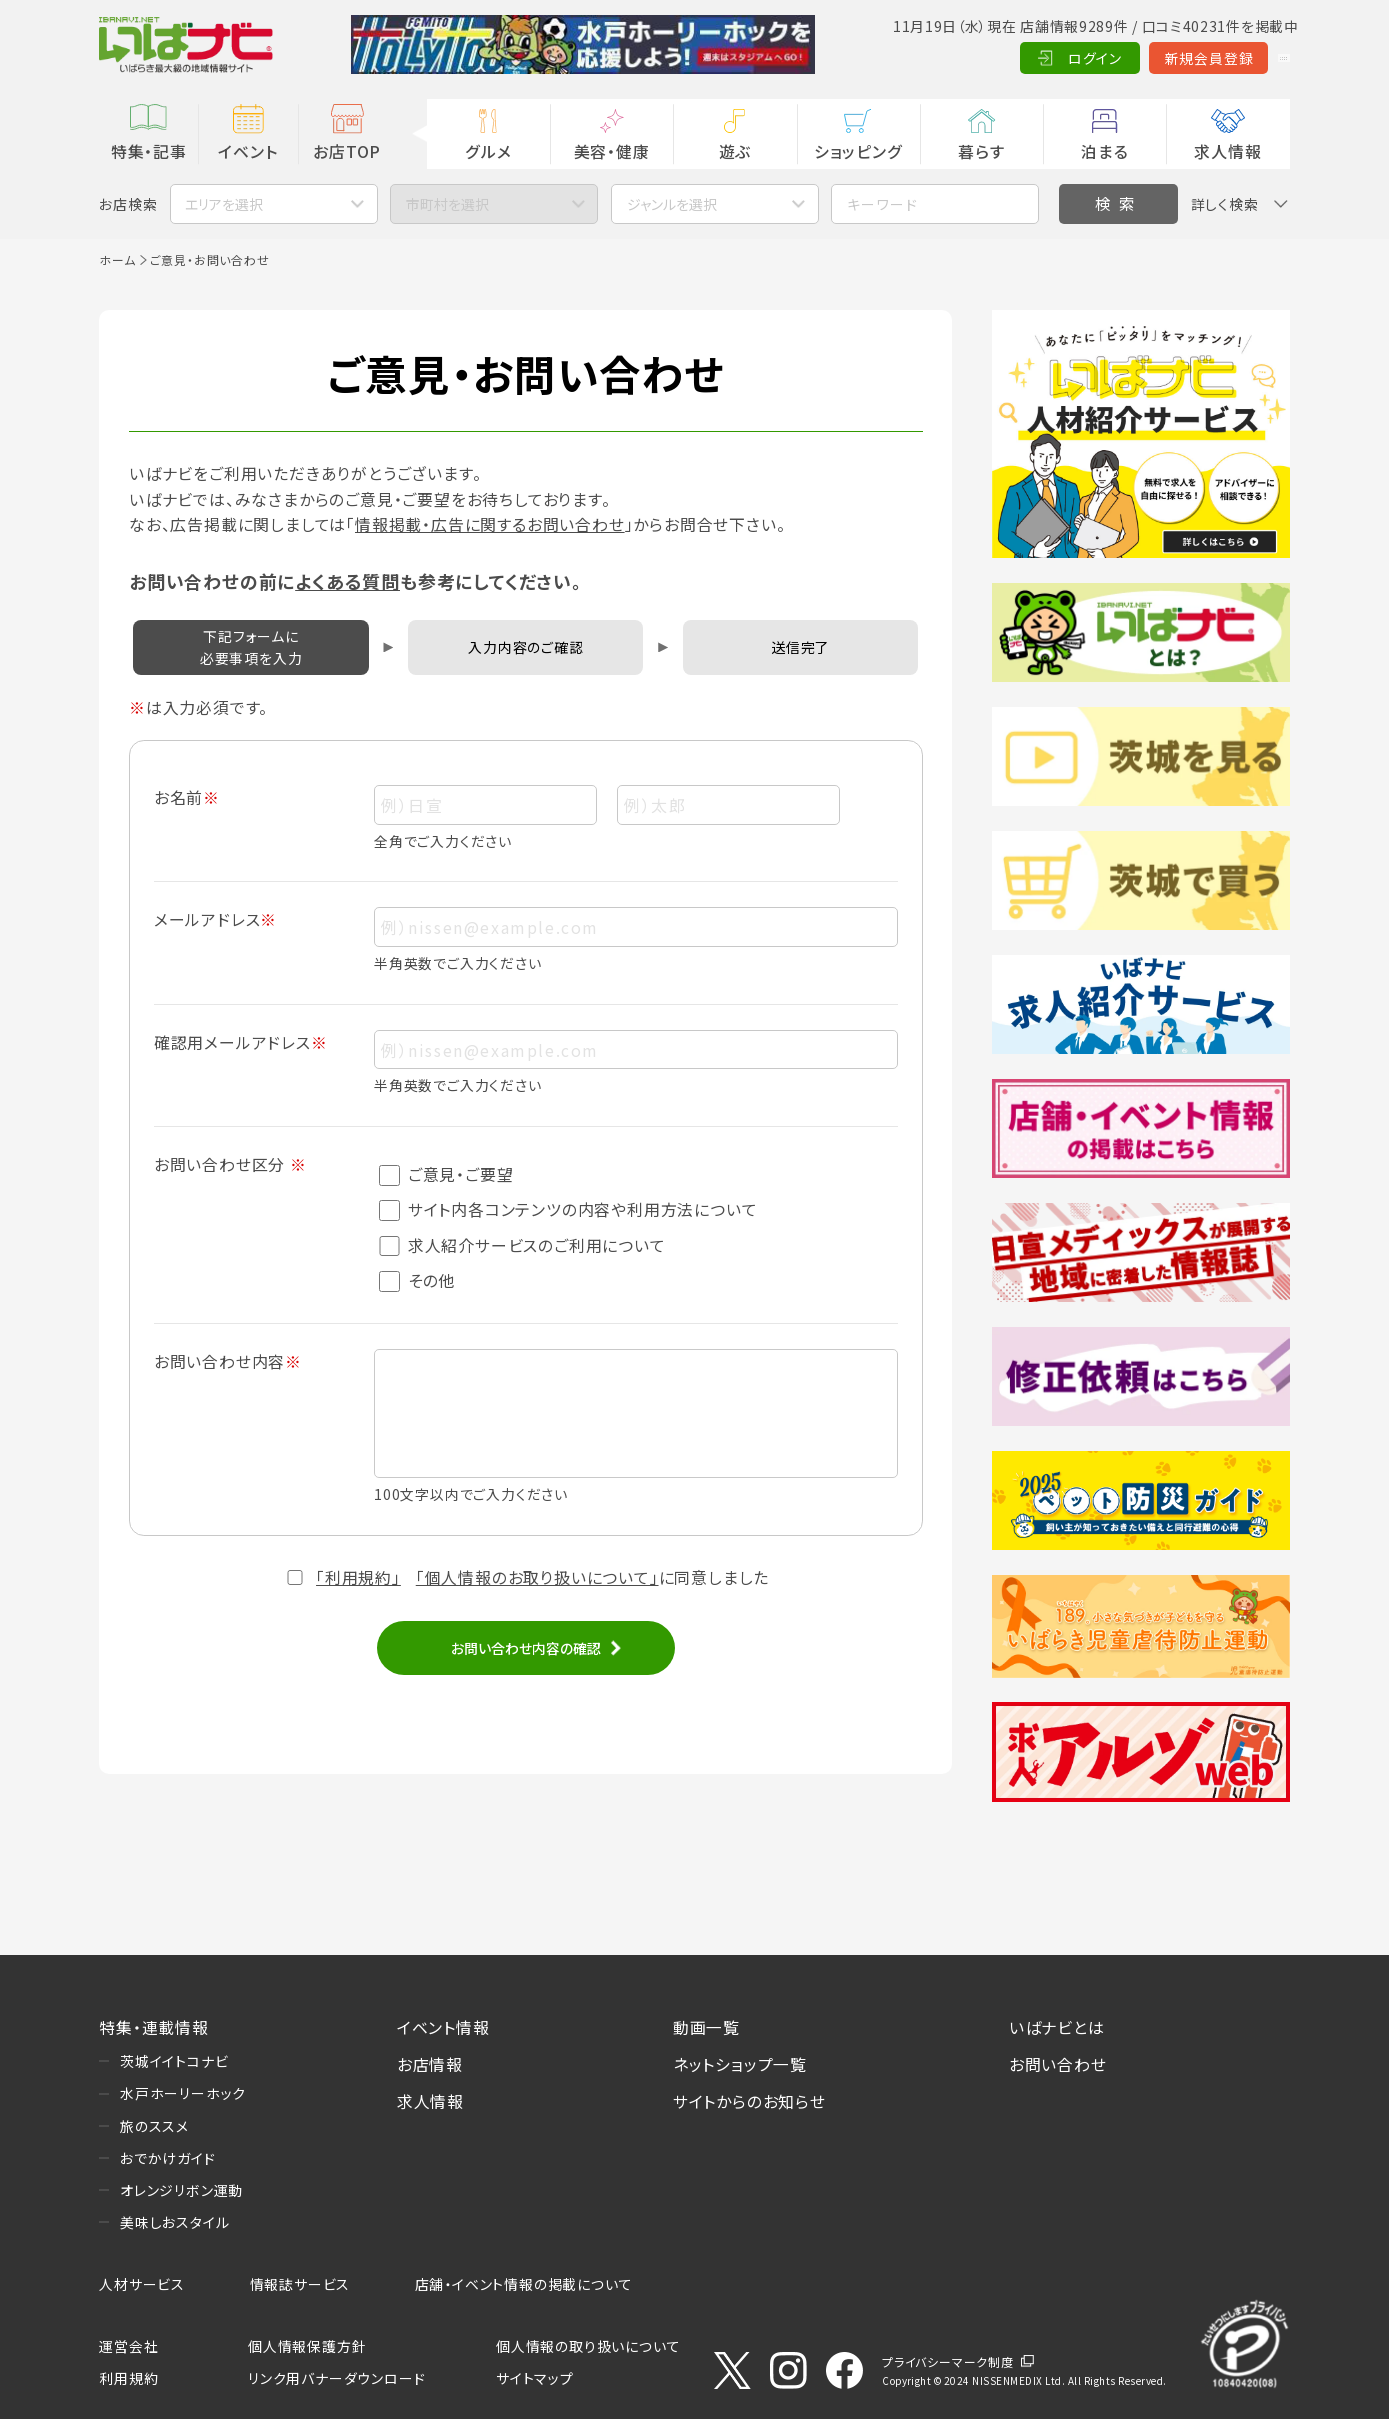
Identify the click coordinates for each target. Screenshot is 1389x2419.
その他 (417, 1280)
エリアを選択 (224, 204)
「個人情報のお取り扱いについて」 (537, 1577)
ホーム (117, 259)
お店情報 (430, 2064)
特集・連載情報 (154, 2027)
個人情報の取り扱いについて (588, 2346)
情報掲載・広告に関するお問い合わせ (490, 524)
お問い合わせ (1058, 2064)
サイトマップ (535, 2378)
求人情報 (1227, 151)
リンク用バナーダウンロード (336, 2378)
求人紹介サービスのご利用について (522, 1245)
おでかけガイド (168, 2158)
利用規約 (128, 2378)
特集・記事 (149, 151)
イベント (247, 151)
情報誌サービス (300, 2284)
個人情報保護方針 (307, 2346)
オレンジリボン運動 (181, 2190)
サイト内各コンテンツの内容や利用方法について (568, 1209)
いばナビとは (1057, 2027)
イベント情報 (443, 2027)
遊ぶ (735, 151)
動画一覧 (706, 2027)
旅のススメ (154, 2126)
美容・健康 (612, 151)
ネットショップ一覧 (740, 2064)
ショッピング (858, 151)
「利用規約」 (358, 1577)
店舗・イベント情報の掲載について (524, 2284)
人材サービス (142, 2284)
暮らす (981, 151)
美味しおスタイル (174, 2222)
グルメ (488, 151)
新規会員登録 (1121, 58)
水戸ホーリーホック (183, 2093)
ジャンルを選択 (672, 204)
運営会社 (128, 2346)
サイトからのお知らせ (749, 2101)
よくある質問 (347, 581)
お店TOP (347, 151)
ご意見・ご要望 (446, 1174)
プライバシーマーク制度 (948, 2361)
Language (1239, 58)
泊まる (1104, 151)
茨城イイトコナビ (174, 2061)
